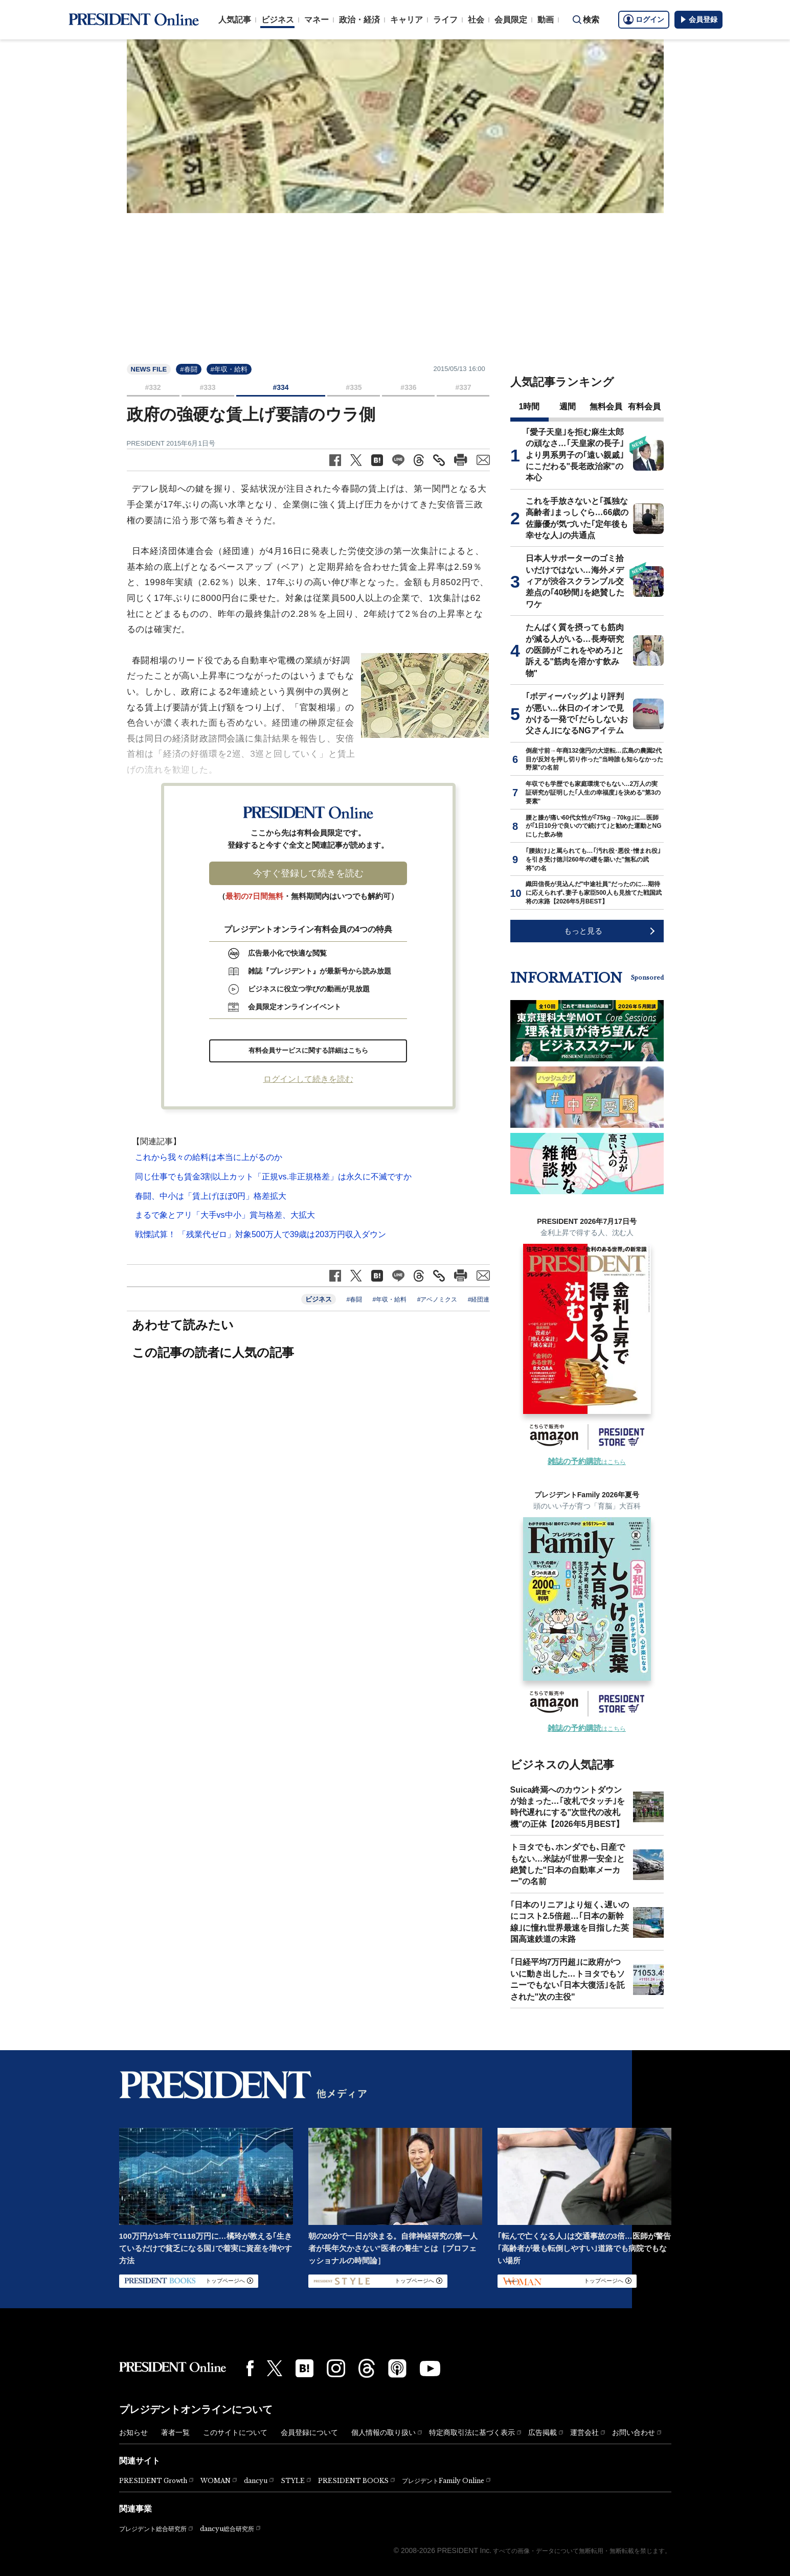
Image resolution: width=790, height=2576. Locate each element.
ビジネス (277, 19)
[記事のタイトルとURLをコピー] (439, 460)
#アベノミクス (437, 1299)
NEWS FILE (149, 369)
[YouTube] (430, 2368)
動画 (545, 19)
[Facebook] (250, 2368)
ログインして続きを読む (308, 1079)
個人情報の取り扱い (383, 2432)
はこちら (587, 1462)
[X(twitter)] (274, 2368)
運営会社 (584, 2432)
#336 (408, 387)
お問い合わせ (633, 2432)
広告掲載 (542, 2432)
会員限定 (510, 19)
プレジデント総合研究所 (153, 2529)
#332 (153, 387)
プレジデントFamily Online (443, 2481)
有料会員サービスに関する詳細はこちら (308, 1050)
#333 (207, 387)
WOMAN (215, 2481)
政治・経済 (359, 19)
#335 (354, 387)
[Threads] (366, 2368)
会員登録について (309, 2432)
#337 (463, 387)
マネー (316, 19)
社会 (476, 19)
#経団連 (479, 1299)
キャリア (406, 19)
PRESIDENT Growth (153, 2481)
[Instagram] (336, 2368)
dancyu (255, 2481)
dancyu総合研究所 (227, 2529)
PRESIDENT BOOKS (353, 2481)
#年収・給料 (229, 369)
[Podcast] (397, 2368)
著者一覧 (175, 2432)
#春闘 (188, 369)
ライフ (445, 19)
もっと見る (583, 930)
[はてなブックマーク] (304, 2368)
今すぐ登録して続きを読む (308, 873)
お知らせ (133, 2432)
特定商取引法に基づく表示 (472, 2432)
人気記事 (234, 19)
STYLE (293, 2481)
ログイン (643, 19)
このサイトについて (235, 2432)
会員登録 (698, 19)
